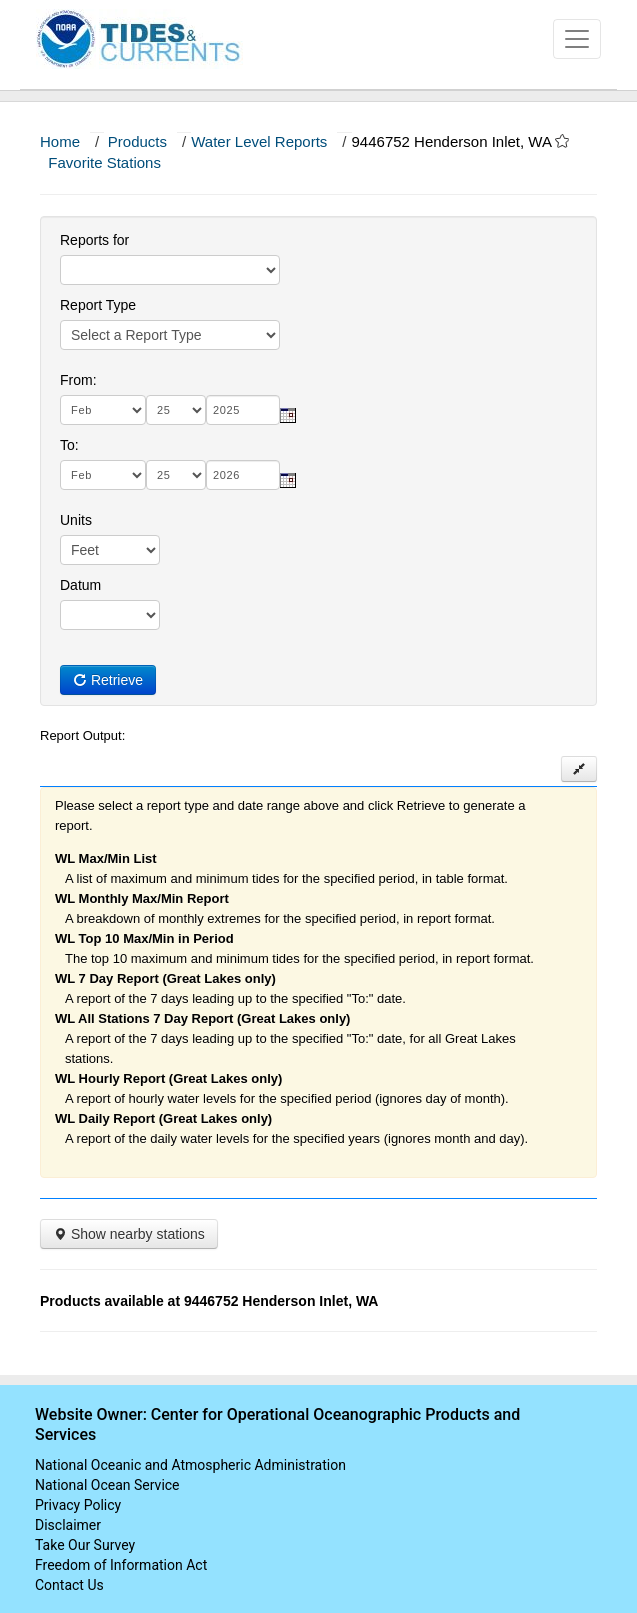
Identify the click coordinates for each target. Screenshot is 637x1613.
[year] (243, 410)
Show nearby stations (129, 1234)
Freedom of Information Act (121, 1565)
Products (137, 141)
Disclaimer (68, 1525)
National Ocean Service (107, 1485)
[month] (103, 410)
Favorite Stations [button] (114, 162)
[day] (176, 410)
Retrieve (108, 680)
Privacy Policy (78, 1505)
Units (76, 520)
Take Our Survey (85, 1545)
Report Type (98, 305)
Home (60, 141)
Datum (80, 585)
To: (69, 445)
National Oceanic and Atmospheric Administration (190, 1465)
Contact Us (69, 1585)
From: (78, 380)
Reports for (94, 240)
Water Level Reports (259, 141)
